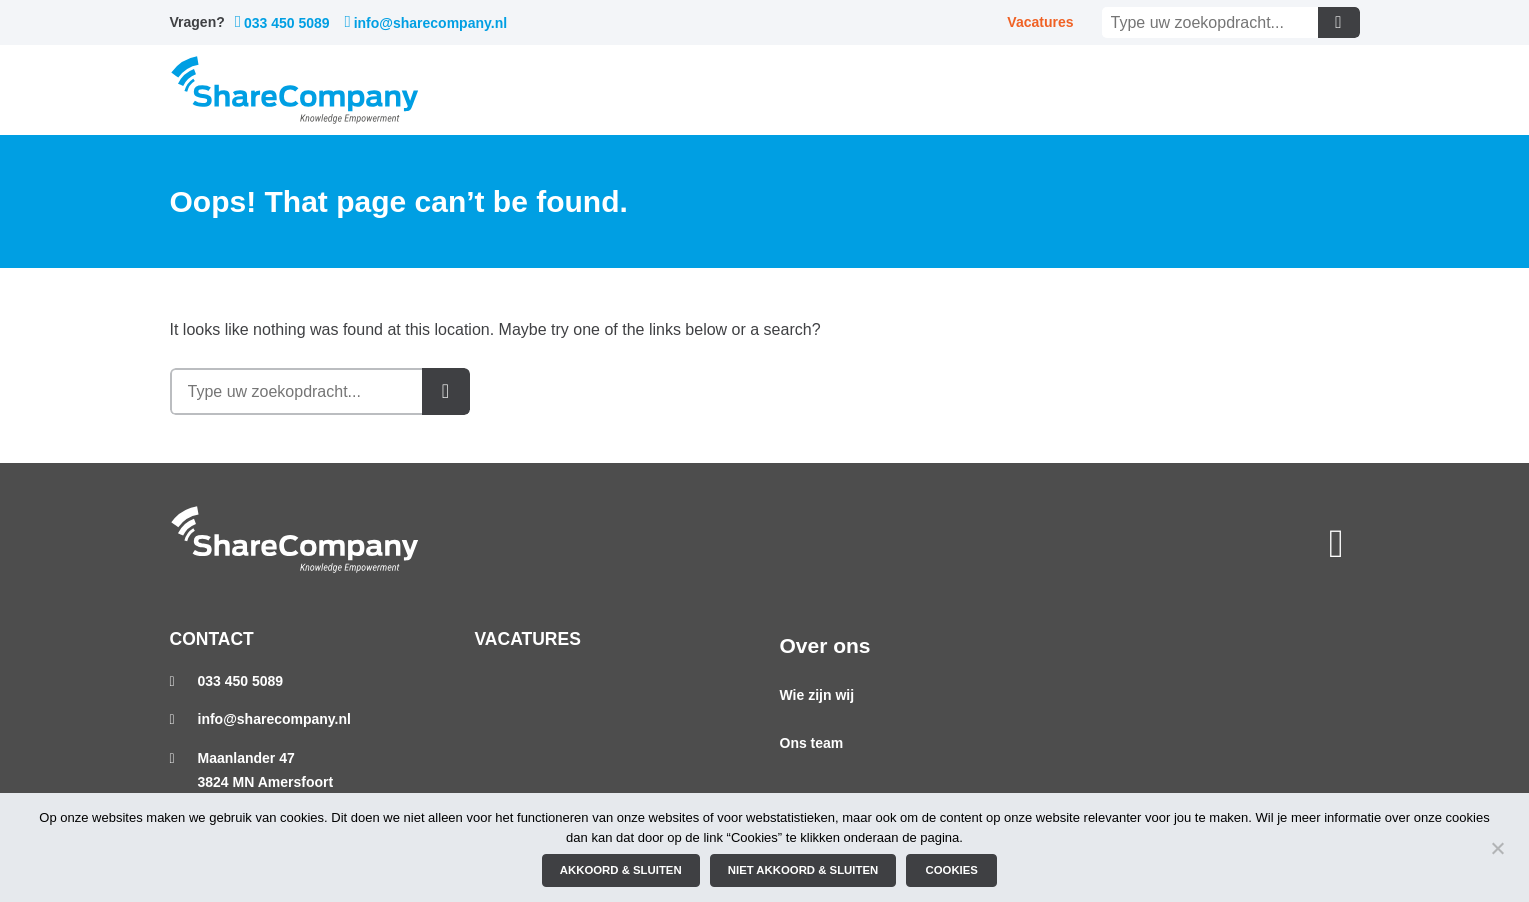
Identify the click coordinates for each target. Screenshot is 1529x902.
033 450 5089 (282, 22)
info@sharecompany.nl (426, 22)
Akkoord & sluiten (621, 870)
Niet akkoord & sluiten (803, 870)
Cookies (952, 870)
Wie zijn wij (817, 695)
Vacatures (1040, 22)
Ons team (812, 743)
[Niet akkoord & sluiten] (1497, 847)
